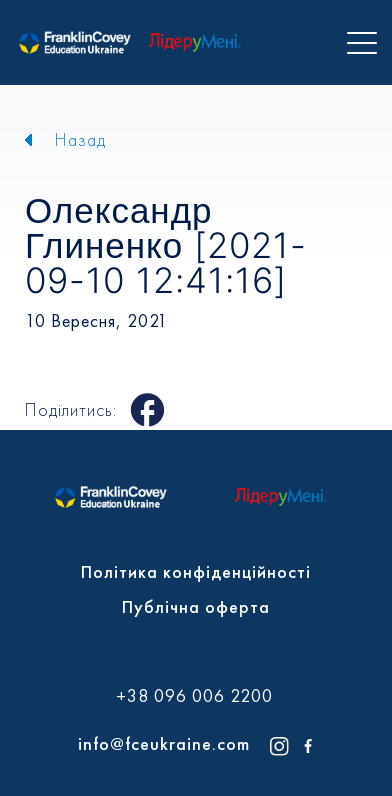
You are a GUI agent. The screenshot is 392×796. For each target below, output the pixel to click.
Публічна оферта (196, 606)
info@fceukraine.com (164, 743)
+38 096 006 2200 (194, 696)
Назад (80, 139)
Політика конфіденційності (196, 571)
